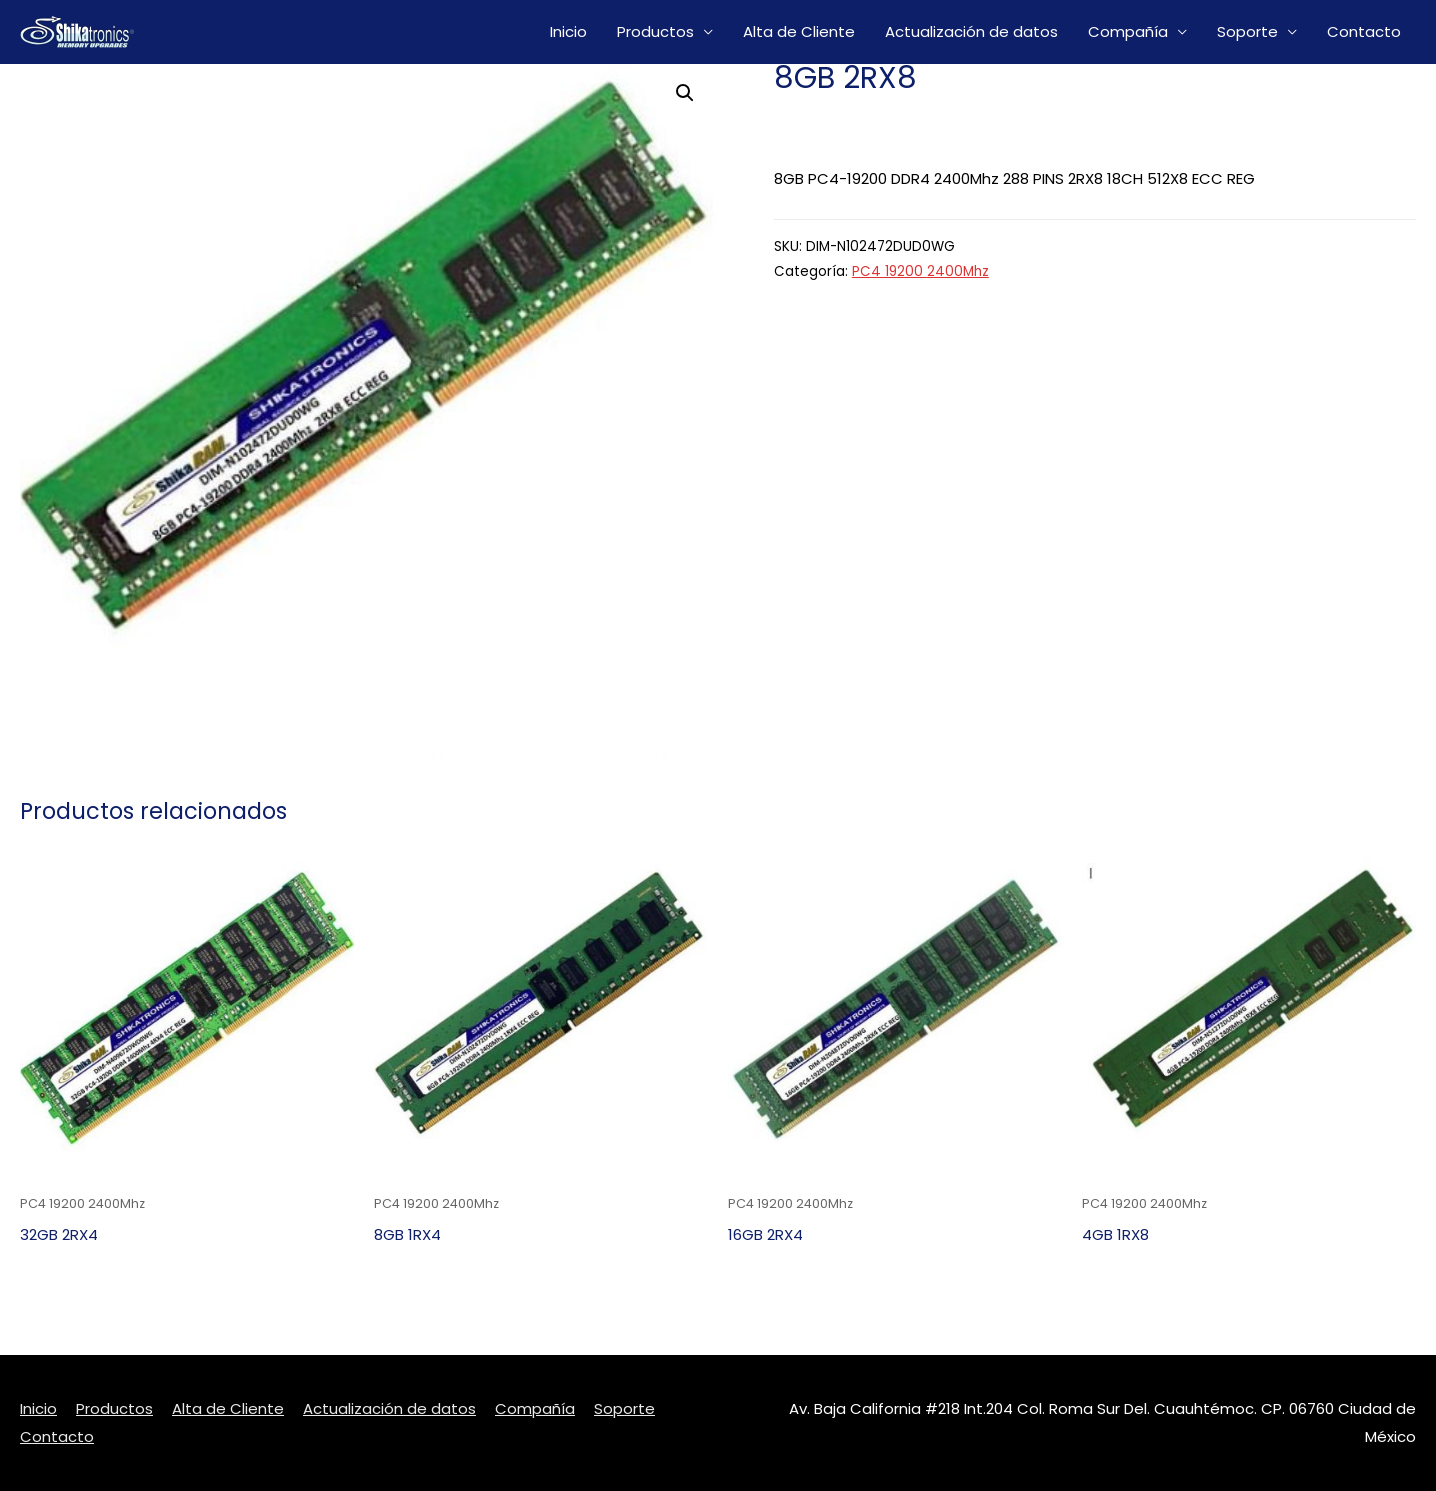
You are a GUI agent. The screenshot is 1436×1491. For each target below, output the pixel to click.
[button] (685, 93)
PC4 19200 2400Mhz (920, 271)
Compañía (1128, 31)
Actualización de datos (971, 31)
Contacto (1364, 31)
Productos (655, 31)
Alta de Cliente (799, 31)
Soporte (1247, 31)
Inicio (568, 31)
